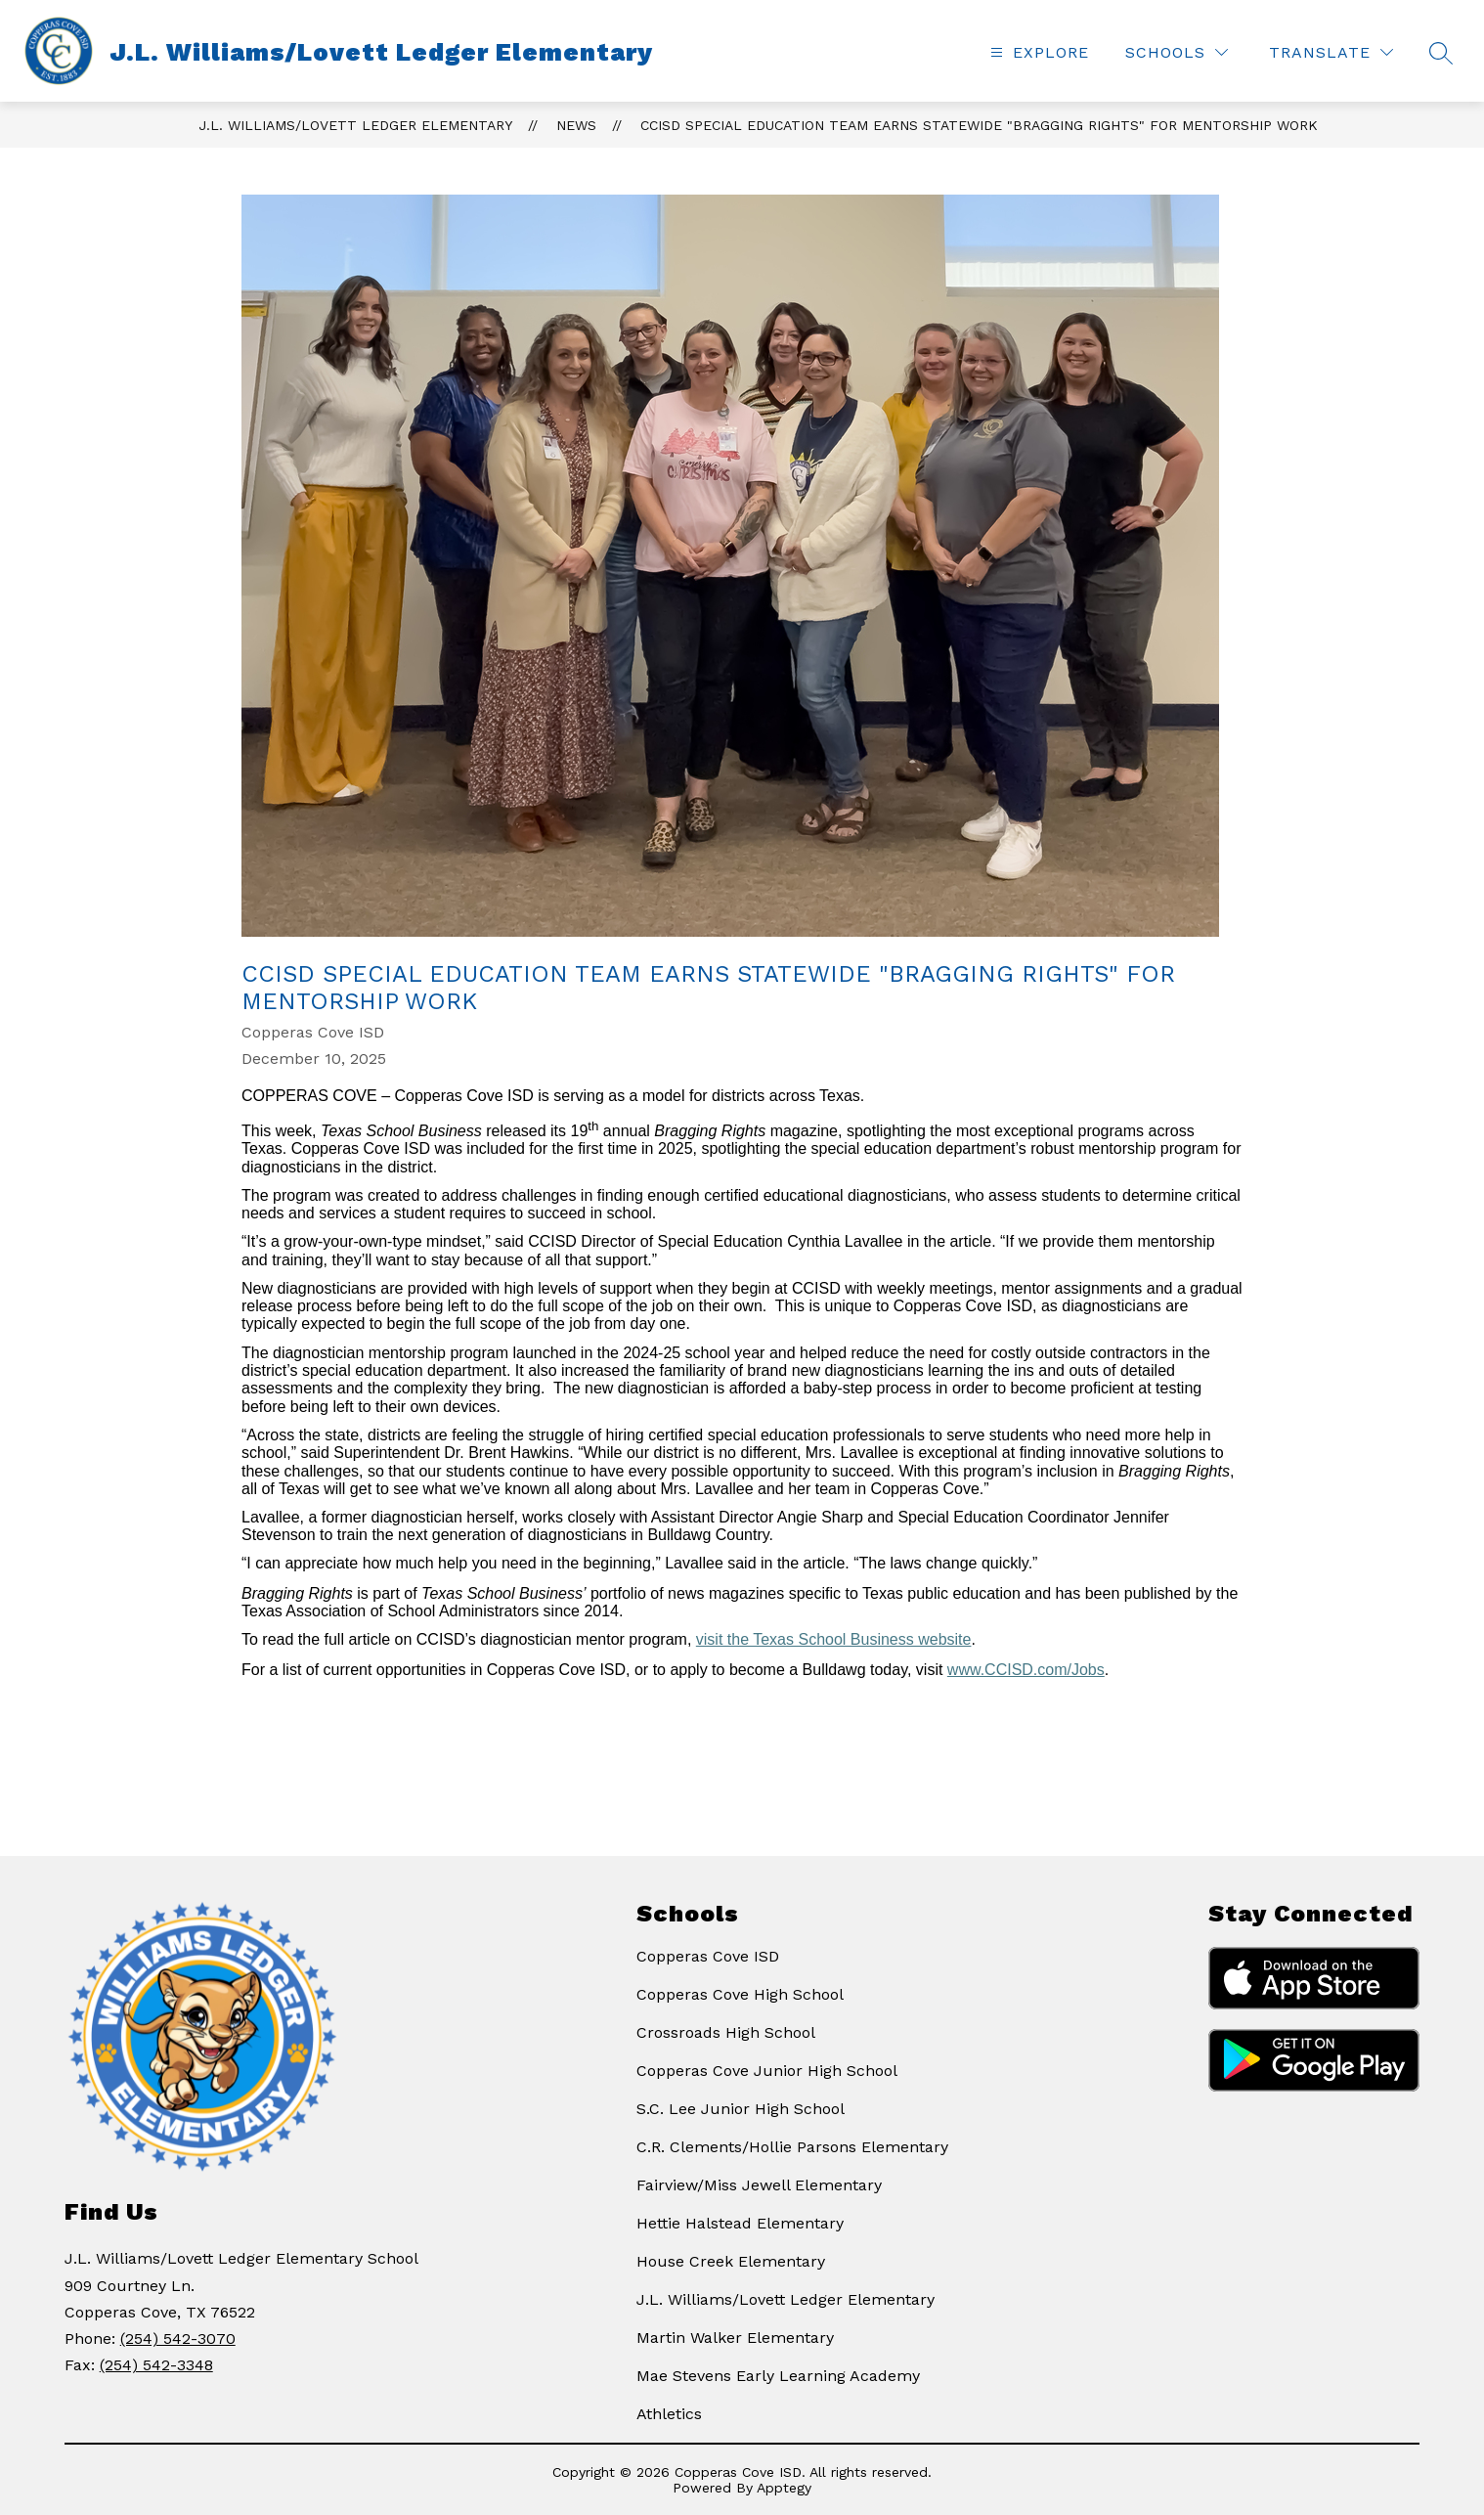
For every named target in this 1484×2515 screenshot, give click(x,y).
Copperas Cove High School (740, 1994)
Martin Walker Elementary (735, 2337)
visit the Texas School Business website (834, 1639)
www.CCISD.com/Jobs (1026, 1669)
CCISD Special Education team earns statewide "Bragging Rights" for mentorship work (979, 125)
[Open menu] (1037, 52)
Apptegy (784, 2487)
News (576, 125)
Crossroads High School (725, 2032)
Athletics (669, 2414)
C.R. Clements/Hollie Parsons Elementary (792, 2147)
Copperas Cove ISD (707, 1956)
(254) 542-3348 (156, 2365)
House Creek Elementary (730, 2261)
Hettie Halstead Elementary (740, 2223)
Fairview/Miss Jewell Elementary (759, 2185)
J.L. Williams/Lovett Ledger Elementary (355, 125)
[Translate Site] (1331, 52)
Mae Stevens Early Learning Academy (778, 2375)
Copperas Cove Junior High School (766, 2070)
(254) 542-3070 (178, 2338)
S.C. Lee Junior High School (740, 2108)
